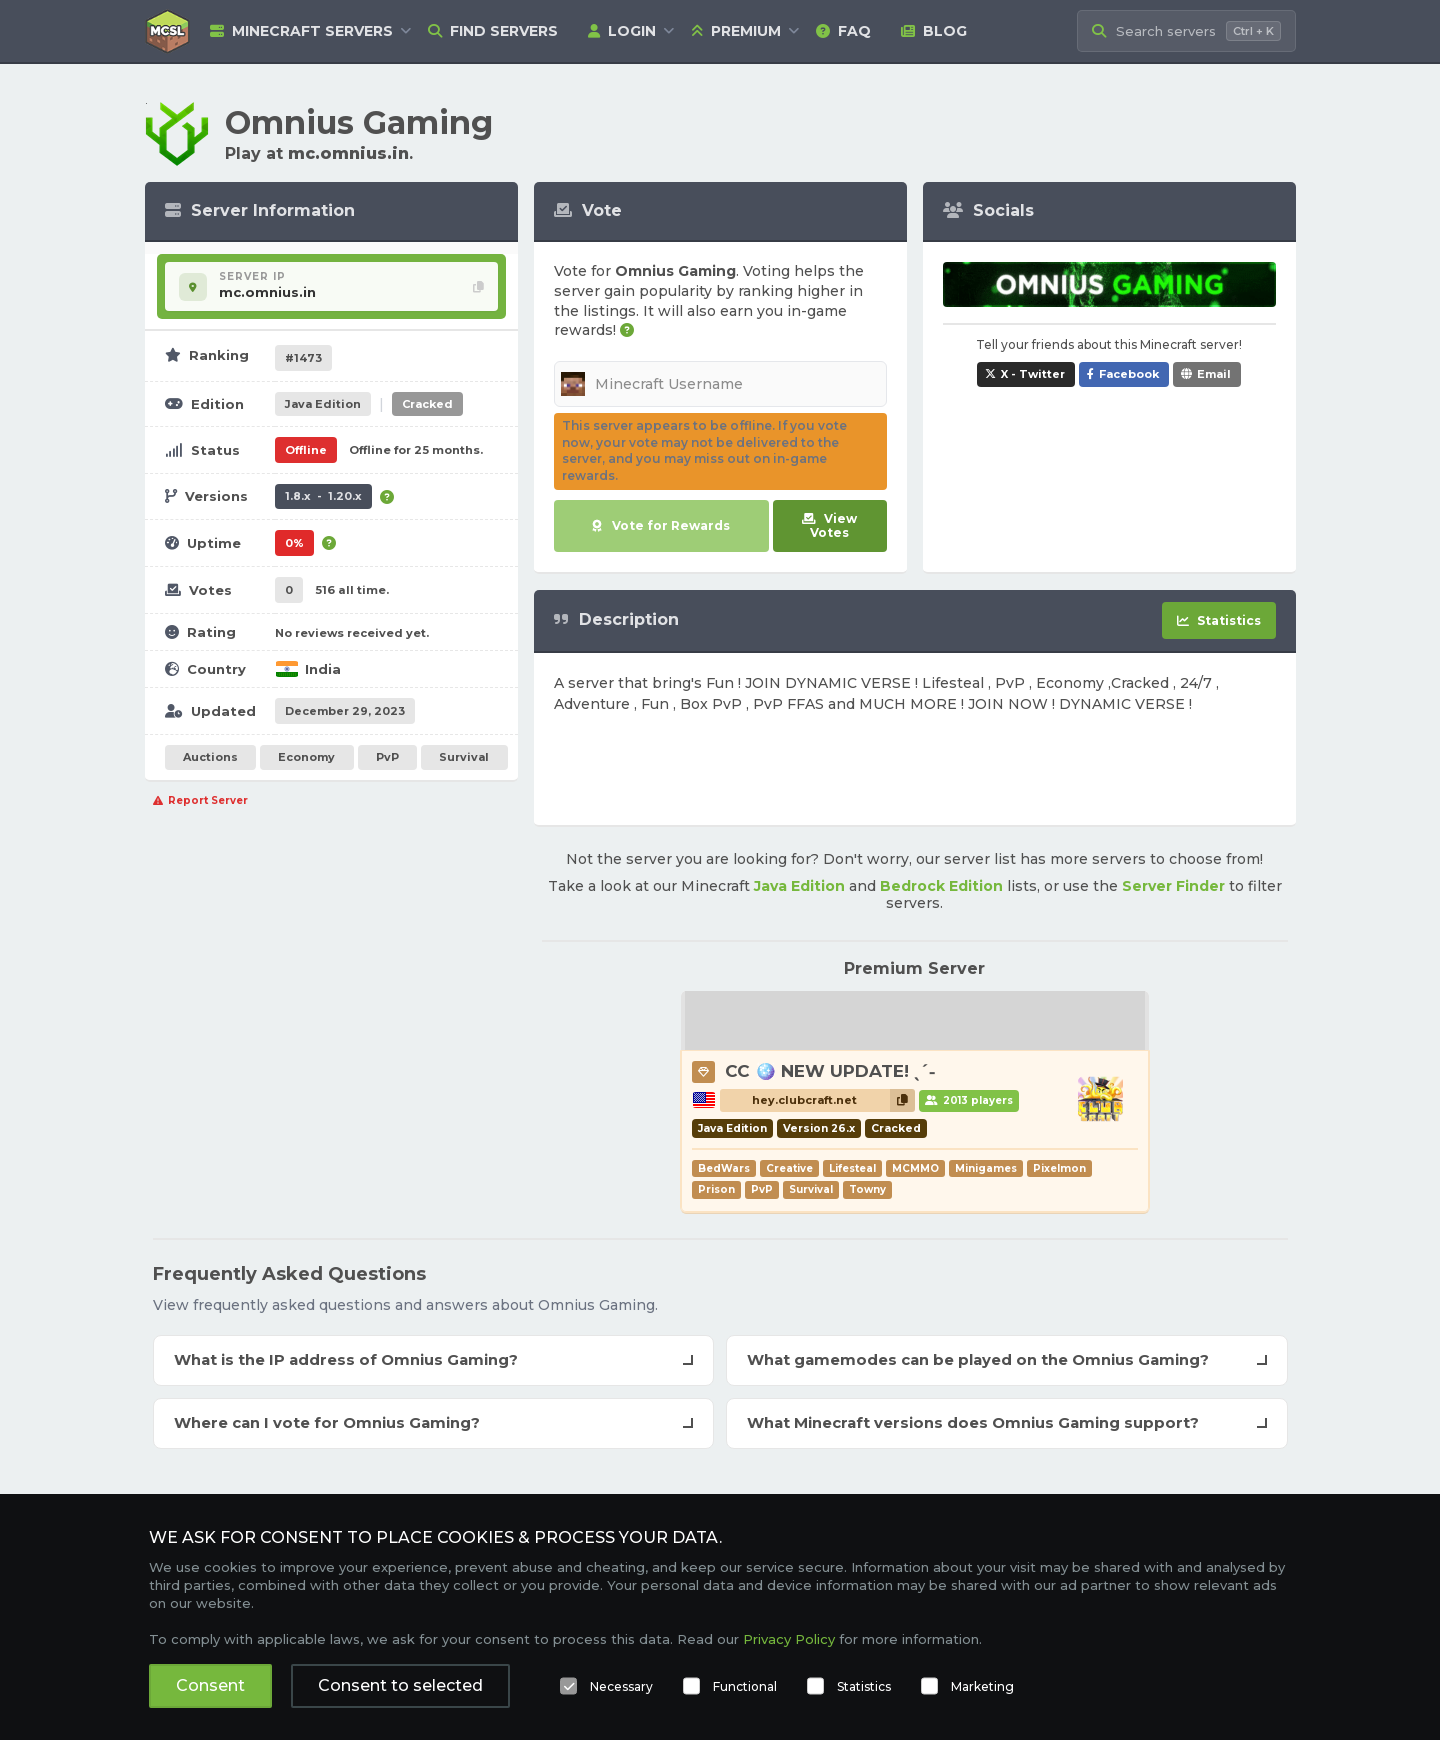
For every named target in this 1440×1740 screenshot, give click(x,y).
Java (323, 404)
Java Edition (799, 886)
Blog (934, 31)
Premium (736, 31)
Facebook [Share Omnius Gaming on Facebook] (1129, 374)
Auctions (210, 757)
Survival (464, 757)
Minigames (986, 1168)
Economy (306, 757)
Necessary (621, 1686)
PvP (387, 757)
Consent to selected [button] (400, 1685)
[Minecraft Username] (720, 384)
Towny (867, 1189)
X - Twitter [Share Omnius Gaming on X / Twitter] (1033, 374)
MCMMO (915, 1168)
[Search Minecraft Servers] (1186, 31)
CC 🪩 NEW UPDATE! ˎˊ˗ (830, 1071)
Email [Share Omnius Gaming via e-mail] (1214, 374)
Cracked (427, 404)
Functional (745, 1686)
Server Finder (1173, 886)
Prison (716, 1189)
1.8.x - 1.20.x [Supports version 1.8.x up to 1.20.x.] (323, 496)
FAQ (843, 31)
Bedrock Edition (941, 886)
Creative (789, 1168)
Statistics (864, 1686)
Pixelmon (1059, 1168)
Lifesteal (852, 1168)
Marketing (982, 1686)
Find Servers (493, 31)
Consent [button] (210, 1685)
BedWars (724, 1168)
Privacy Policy (789, 1639)
